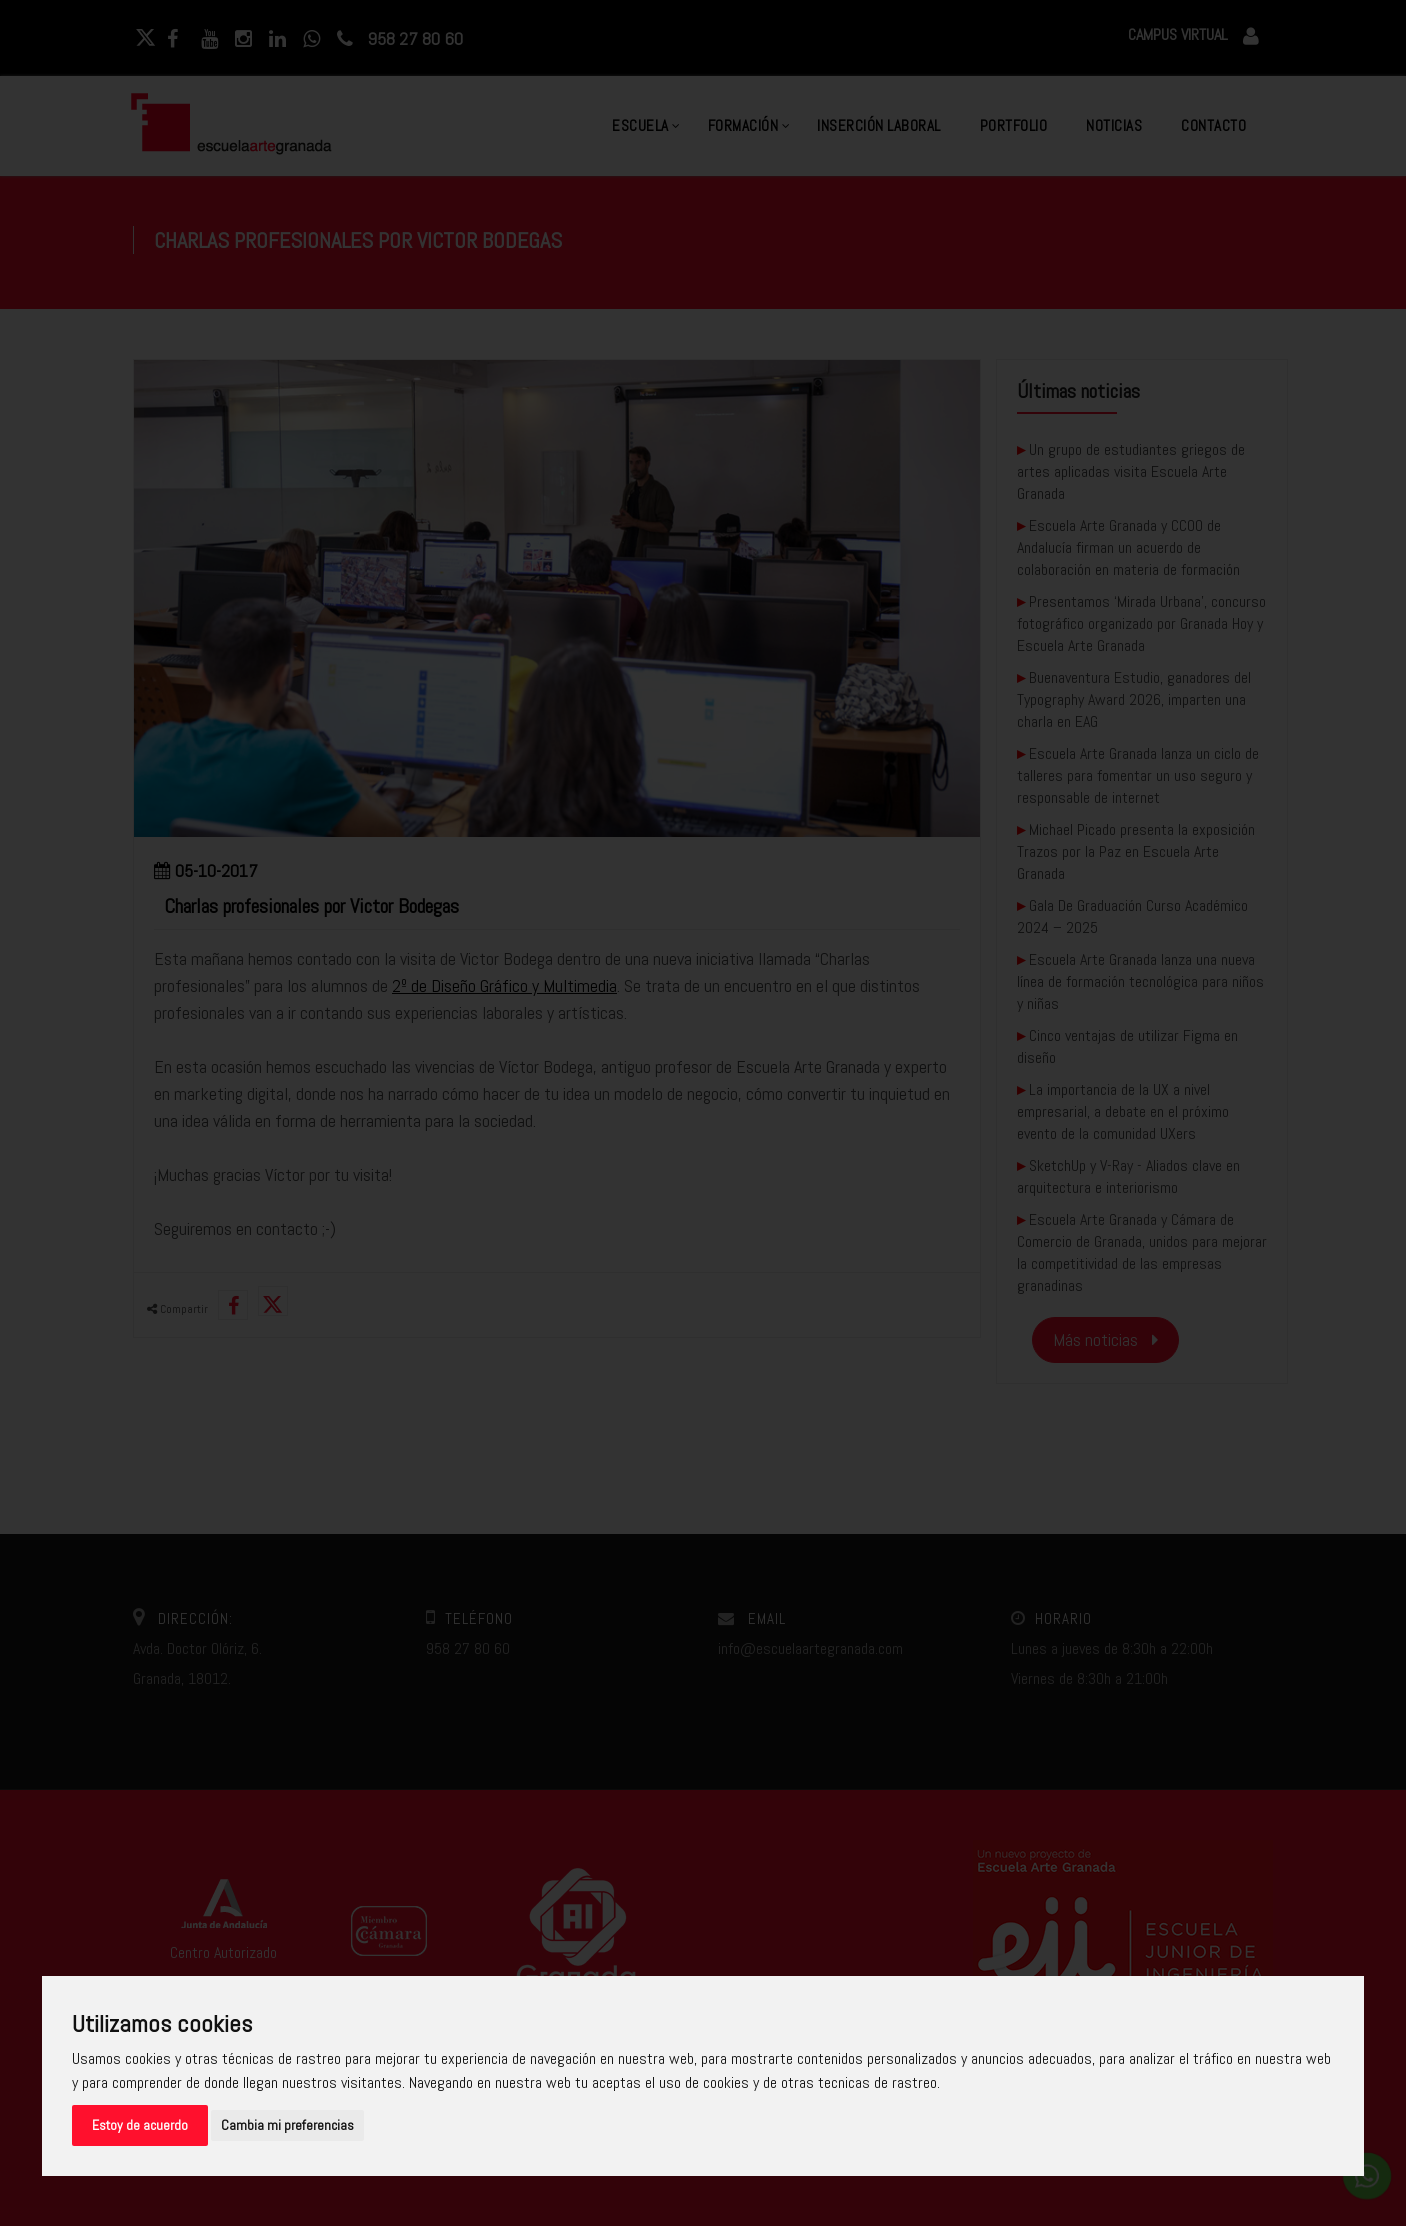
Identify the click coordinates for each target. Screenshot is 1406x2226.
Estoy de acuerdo (140, 2125)
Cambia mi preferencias (287, 2125)
